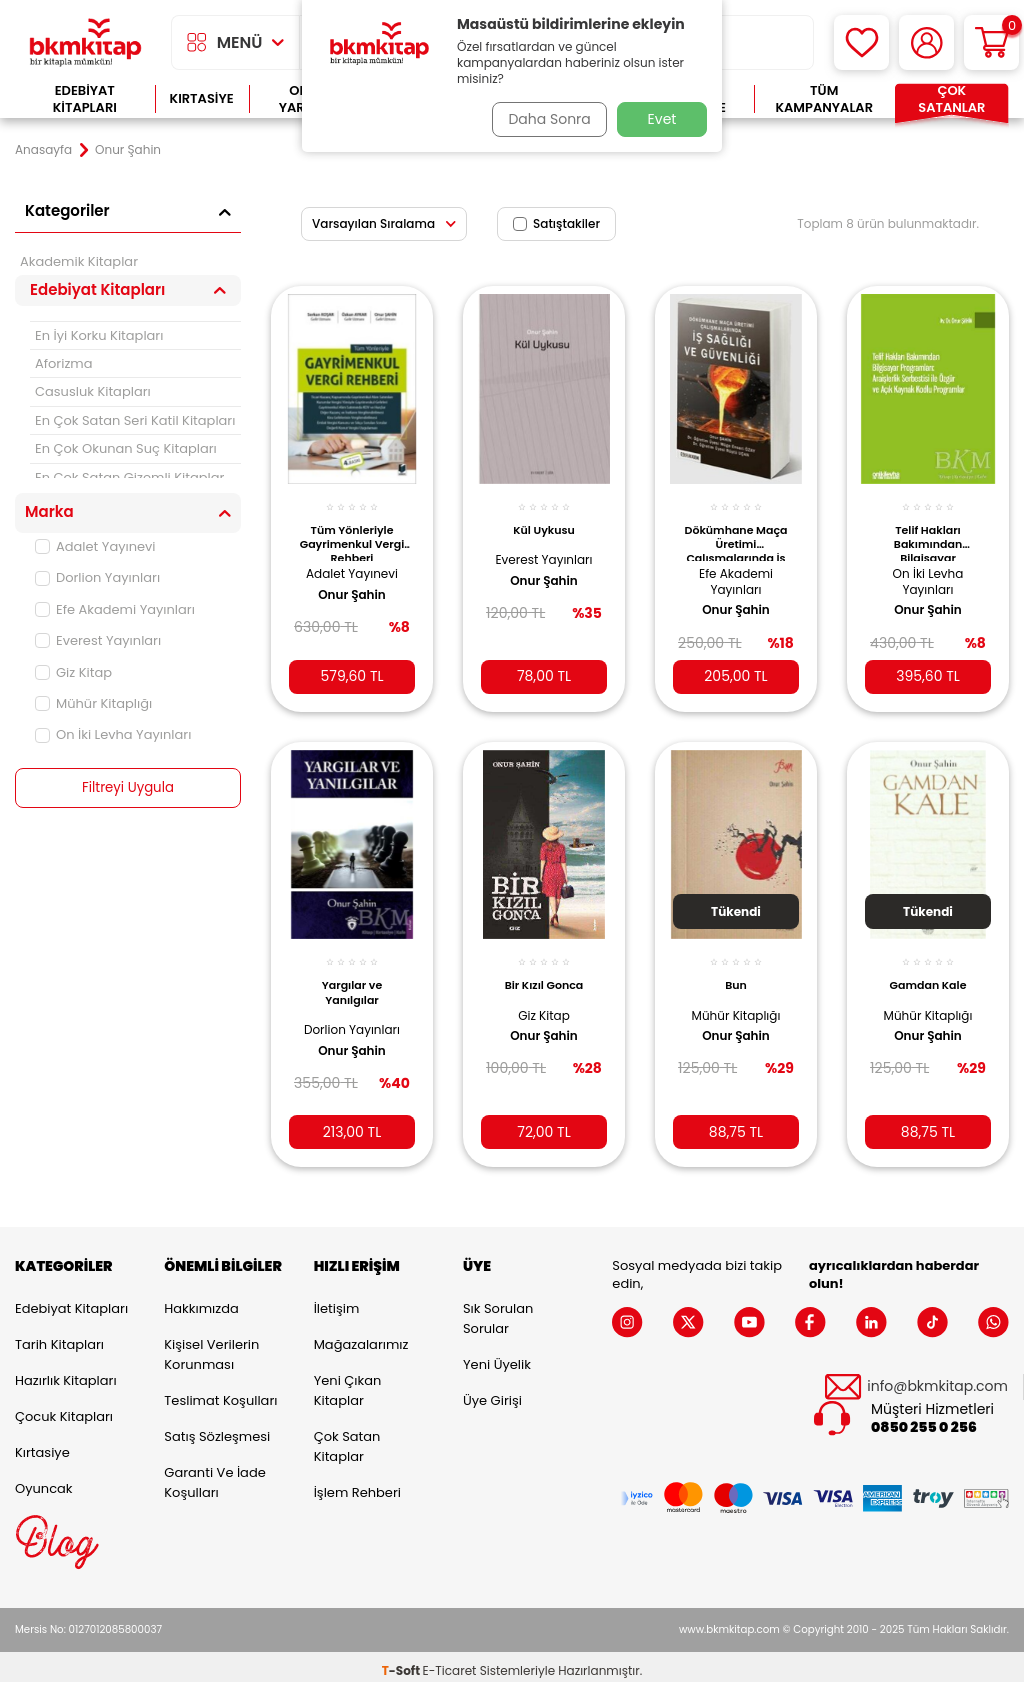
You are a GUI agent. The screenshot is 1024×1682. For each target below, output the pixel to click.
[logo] (85, 42)
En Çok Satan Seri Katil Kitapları (135, 420)
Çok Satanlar (951, 99)
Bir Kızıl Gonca (544, 970)
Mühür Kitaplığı (93, 703)
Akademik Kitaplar (79, 261)
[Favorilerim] (861, 42)
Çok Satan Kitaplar (347, 1438)
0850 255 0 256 (924, 1419)
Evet (662, 119)
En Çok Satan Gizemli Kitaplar (129, 477)
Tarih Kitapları (59, 1336)
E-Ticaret (450, 1662)
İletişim (337, 1300)
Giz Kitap (73, 672)
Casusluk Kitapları (93, 391)
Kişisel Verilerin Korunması (211, 1346)
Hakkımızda (201, 1300)
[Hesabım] (926, 42)
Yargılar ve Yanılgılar (352, 977)
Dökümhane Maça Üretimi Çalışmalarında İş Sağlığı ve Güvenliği (735, 531)
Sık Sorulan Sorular (498, 1310)
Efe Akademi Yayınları (115, 609)
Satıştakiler (556, 223)
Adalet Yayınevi (95, 546)
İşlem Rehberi (357, 1484)
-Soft (402, 1662)
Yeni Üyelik (497, 1356)
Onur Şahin (352, 584)
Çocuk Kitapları (64, 1408)
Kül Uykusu (544, 519)
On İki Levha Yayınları (113, 734)
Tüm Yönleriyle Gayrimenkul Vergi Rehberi (352, 531)
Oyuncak (44, 1480)
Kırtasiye (202, 98)
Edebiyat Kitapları (85, 99)
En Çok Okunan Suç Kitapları (126, 448)
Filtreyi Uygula (128, 788)
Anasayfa (43, 150)
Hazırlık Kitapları (66, 1372)
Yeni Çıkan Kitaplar (348, 1382)
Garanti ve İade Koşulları (214, 1474)
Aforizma (64, 363)
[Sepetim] (991, 42)
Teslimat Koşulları (220, 1392)
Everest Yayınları (98, 640)
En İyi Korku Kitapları (99, 335)
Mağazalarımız (361, 1336)
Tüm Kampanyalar (824, 99)
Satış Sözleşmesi (217, 1428)
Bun (736, 970)
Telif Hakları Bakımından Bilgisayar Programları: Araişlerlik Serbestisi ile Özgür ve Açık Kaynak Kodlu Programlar (927, 531)
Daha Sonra (545, 119)
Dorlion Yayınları (97, 577)
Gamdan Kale (928, 970)
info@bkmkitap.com (937, 1378)
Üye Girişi (492, 1392)
